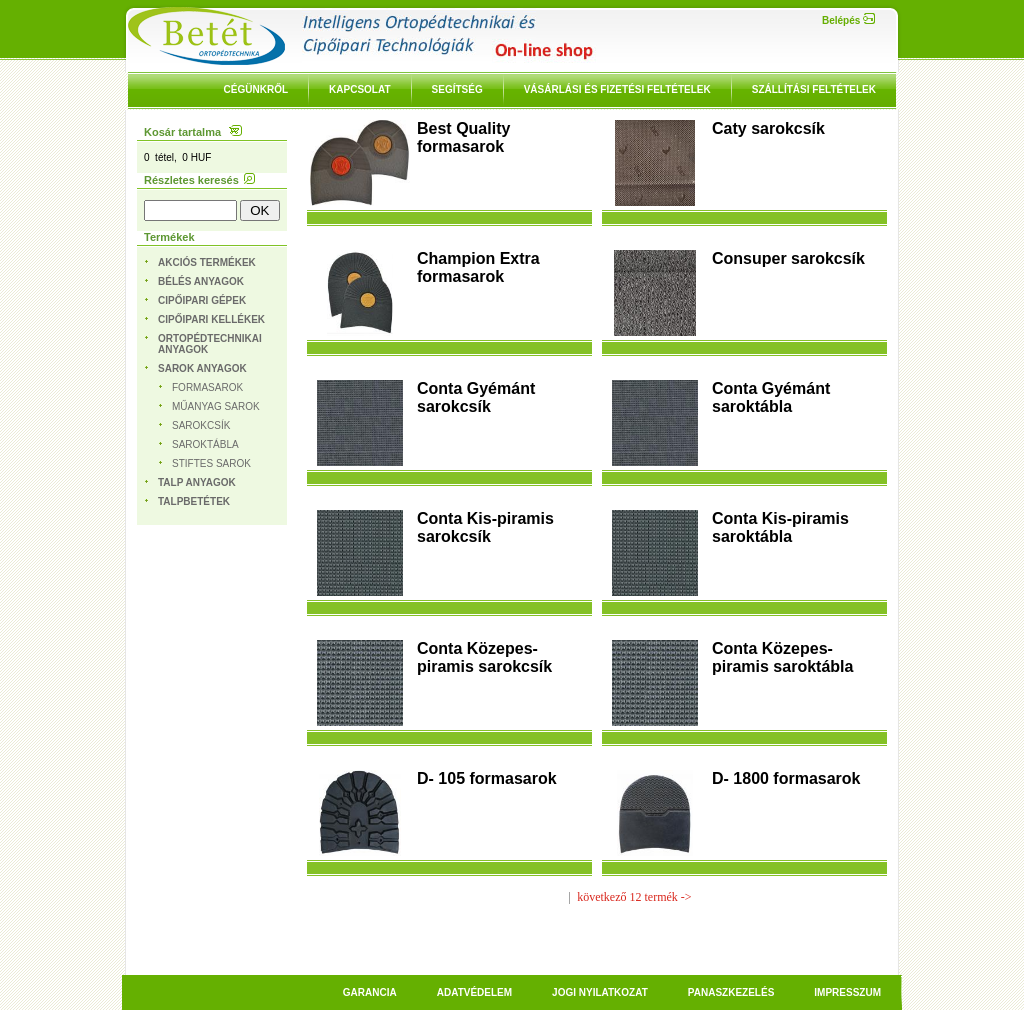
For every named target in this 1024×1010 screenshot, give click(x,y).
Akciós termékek (207, 262)
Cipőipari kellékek (211, 319)
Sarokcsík (201, 425)
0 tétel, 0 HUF (177, 157)
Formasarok (207, 387)
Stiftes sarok (211, 463)
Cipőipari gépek (202, 300)
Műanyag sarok (216, 406)
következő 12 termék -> (634, 897)
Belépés (848, 20)
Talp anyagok (197, 482)
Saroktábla (205, 444)
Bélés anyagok (201, 281)
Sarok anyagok (202, 368)
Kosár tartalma (193, 131)
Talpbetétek (194, 501)
